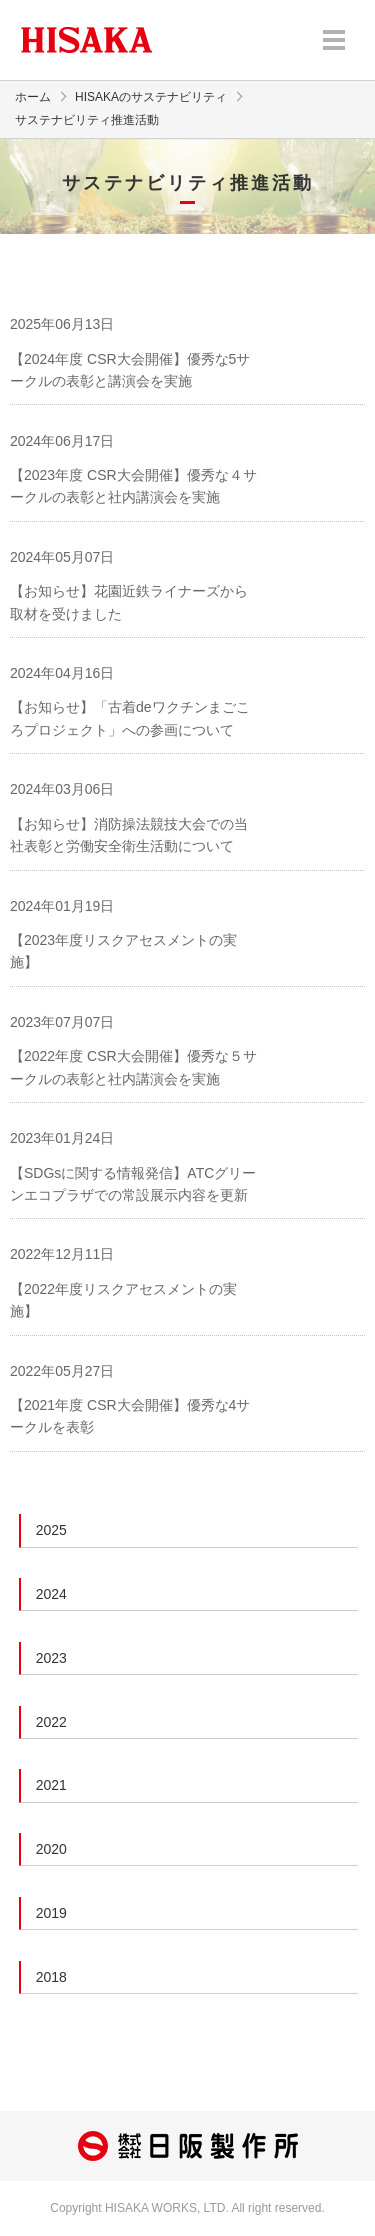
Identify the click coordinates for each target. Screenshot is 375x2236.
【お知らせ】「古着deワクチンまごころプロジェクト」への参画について (130, 718)
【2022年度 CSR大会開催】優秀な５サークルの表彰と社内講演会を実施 (133, 1067)
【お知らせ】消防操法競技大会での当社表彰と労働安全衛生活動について (129, 835)
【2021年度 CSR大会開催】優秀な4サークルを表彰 (130, 1416)
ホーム (33, 97)
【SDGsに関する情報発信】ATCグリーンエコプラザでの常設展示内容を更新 (133, 1184)
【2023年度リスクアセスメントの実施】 (123, 951)
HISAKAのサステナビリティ (151, 97)
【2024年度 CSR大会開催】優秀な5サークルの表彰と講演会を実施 (130, 370)
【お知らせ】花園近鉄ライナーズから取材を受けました (129, 602)
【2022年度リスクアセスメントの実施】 (123, 1300)
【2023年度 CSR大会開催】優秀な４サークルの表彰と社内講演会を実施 (133, 486)
